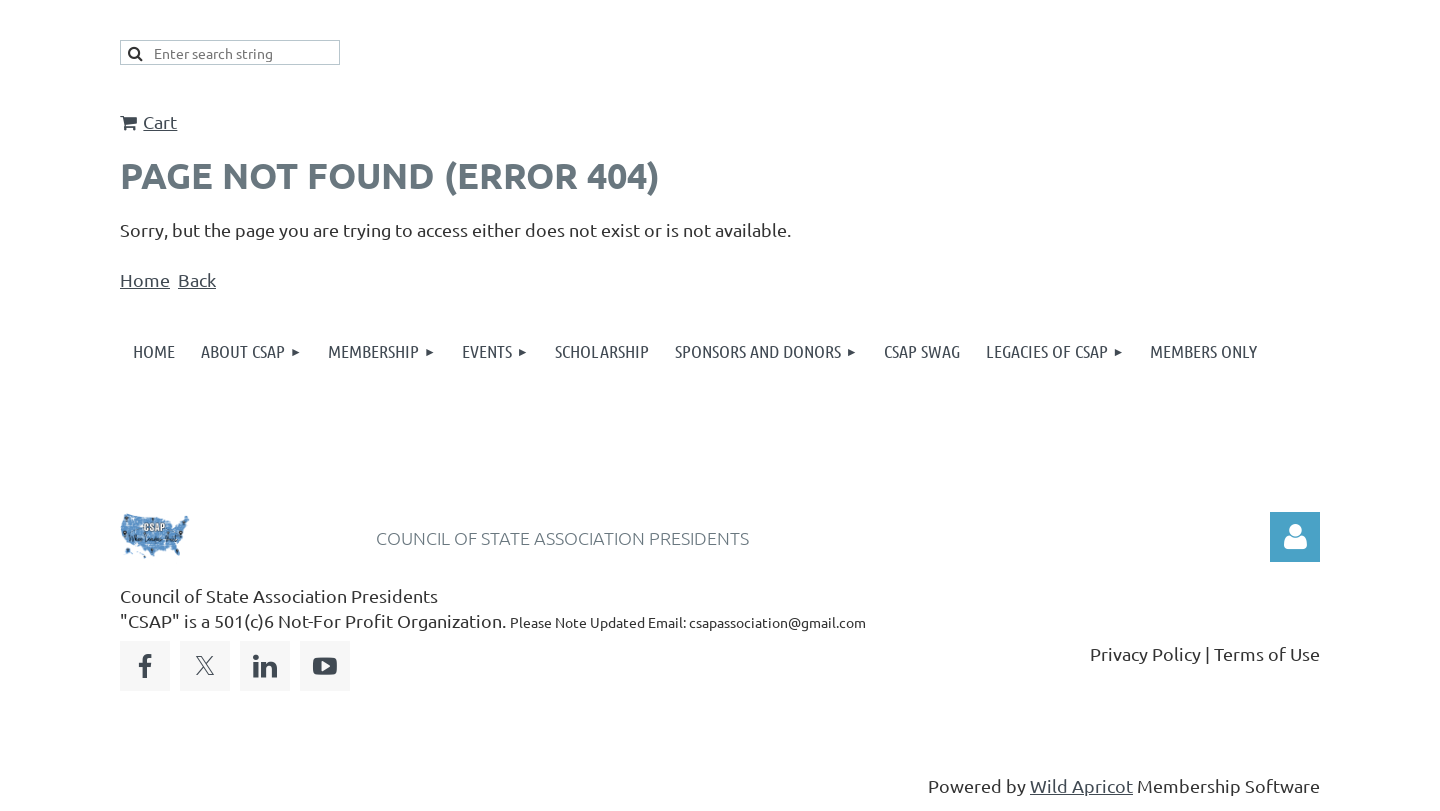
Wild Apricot (1081, 785)
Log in (1295, 537)
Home (145, 279)
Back (197, 279)
